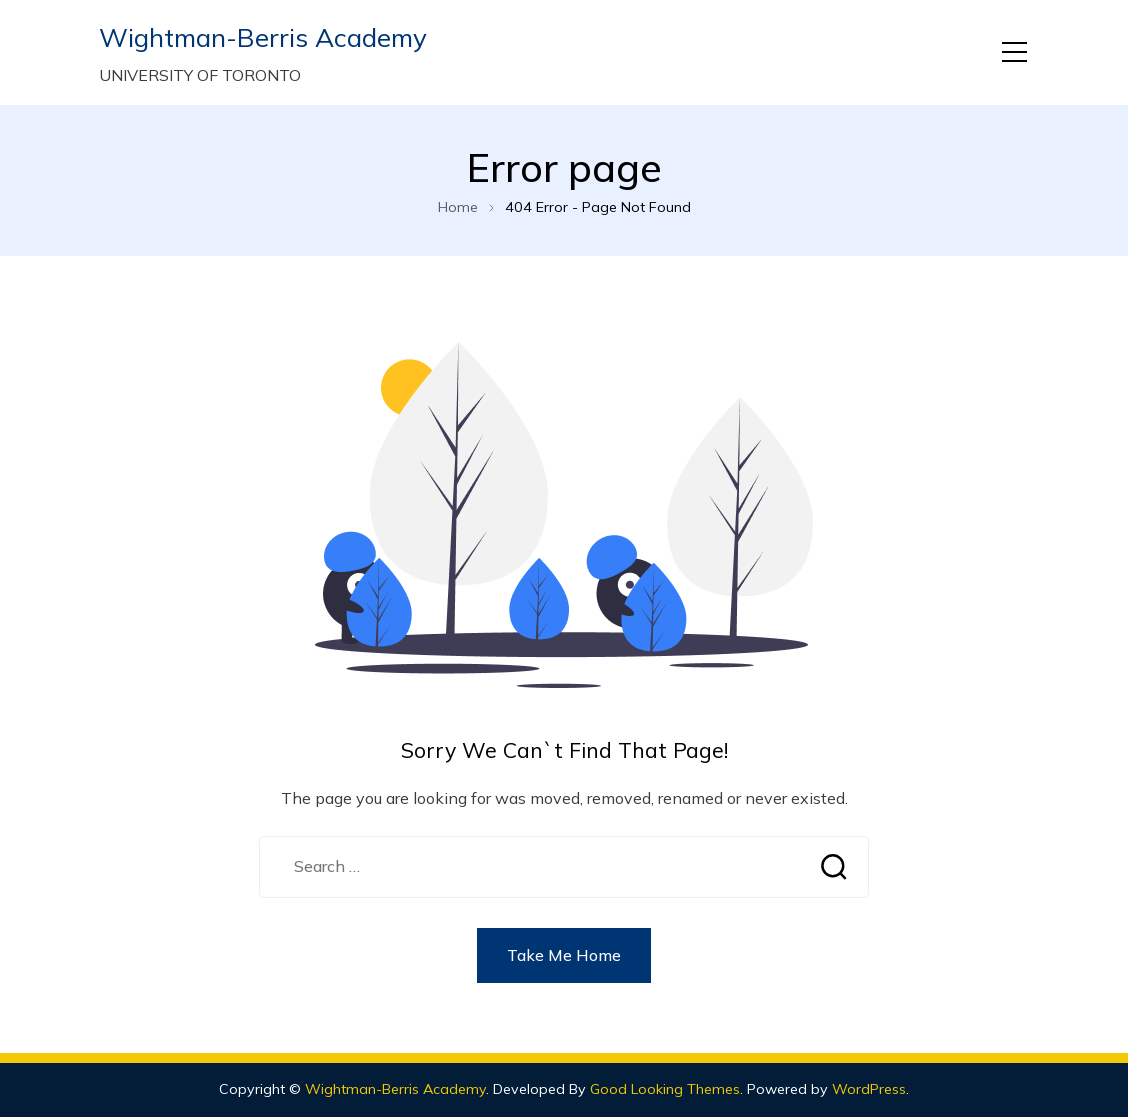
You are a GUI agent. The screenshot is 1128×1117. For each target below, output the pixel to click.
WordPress (869, 1089)
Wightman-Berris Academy (263, 37)
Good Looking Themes (665, 1089)
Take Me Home (564, 955)
